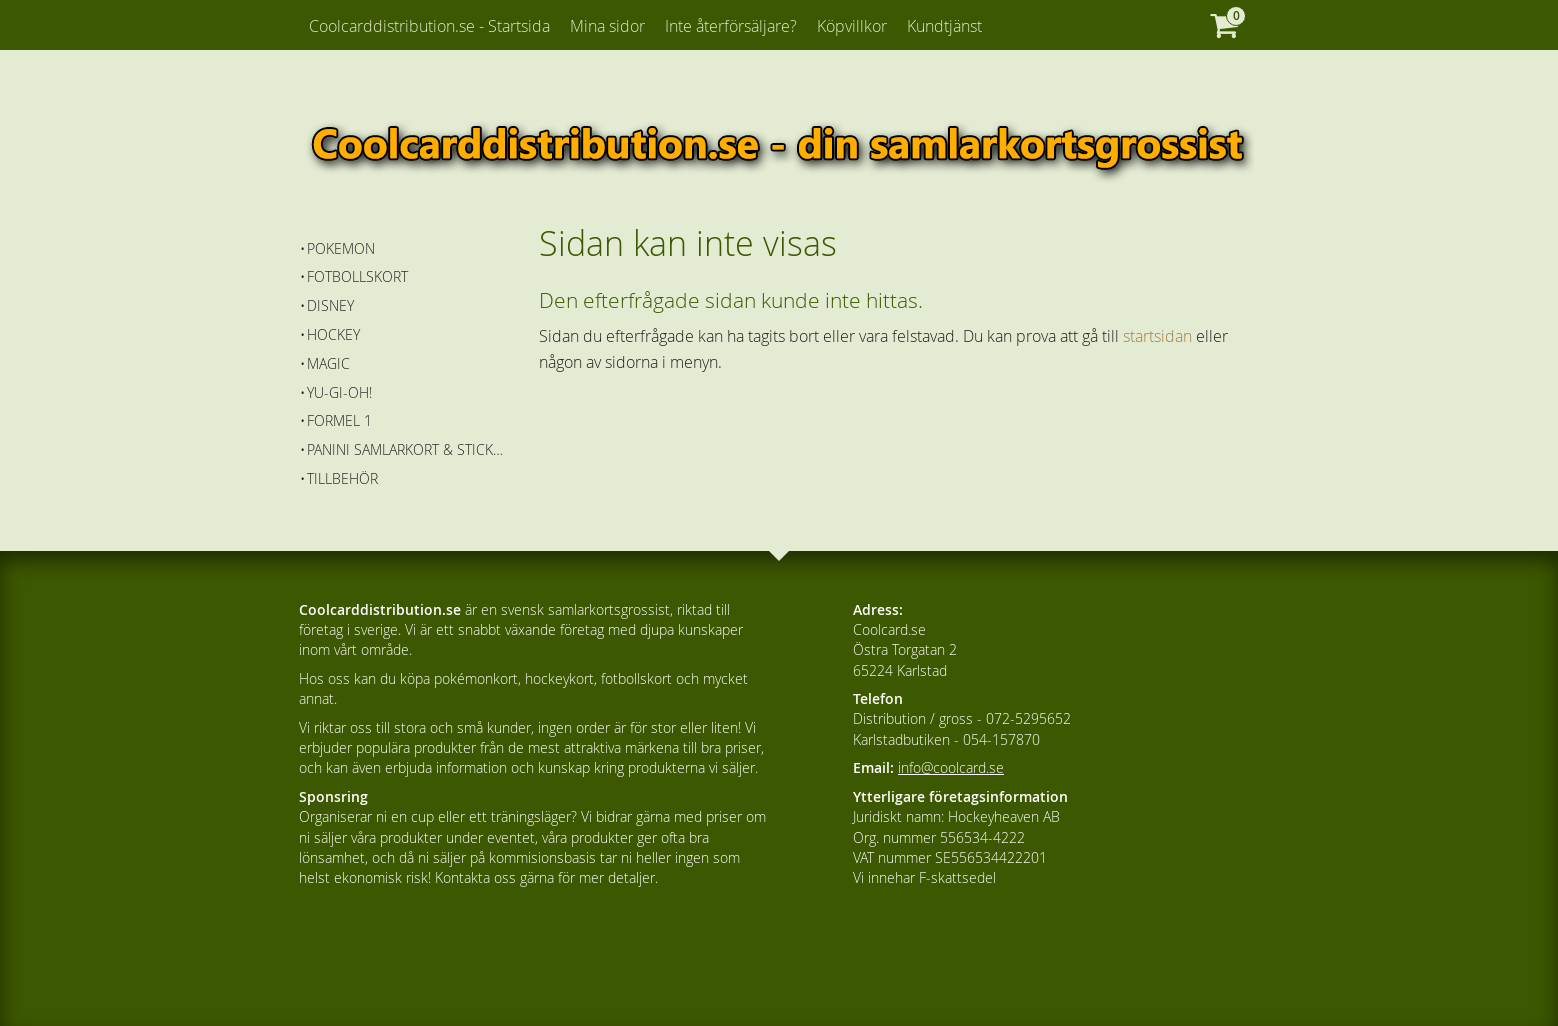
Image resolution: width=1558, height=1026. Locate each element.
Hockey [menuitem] (333, 334)
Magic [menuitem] (328, 363)
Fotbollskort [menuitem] (357, 276)
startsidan (1157, 336)
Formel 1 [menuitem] (339, 420)
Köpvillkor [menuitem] (852, 26)
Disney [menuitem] (330, 305)
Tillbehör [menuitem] (342, 478)
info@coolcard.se (951, 767)
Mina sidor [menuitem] (607, 26)
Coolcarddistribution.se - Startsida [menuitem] (429, 26)
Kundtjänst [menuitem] (944, 26)
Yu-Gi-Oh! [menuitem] (339, 392)
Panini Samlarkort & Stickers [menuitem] (408, 449)
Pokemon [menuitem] (341, 248)
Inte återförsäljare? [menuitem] (731, 26)
